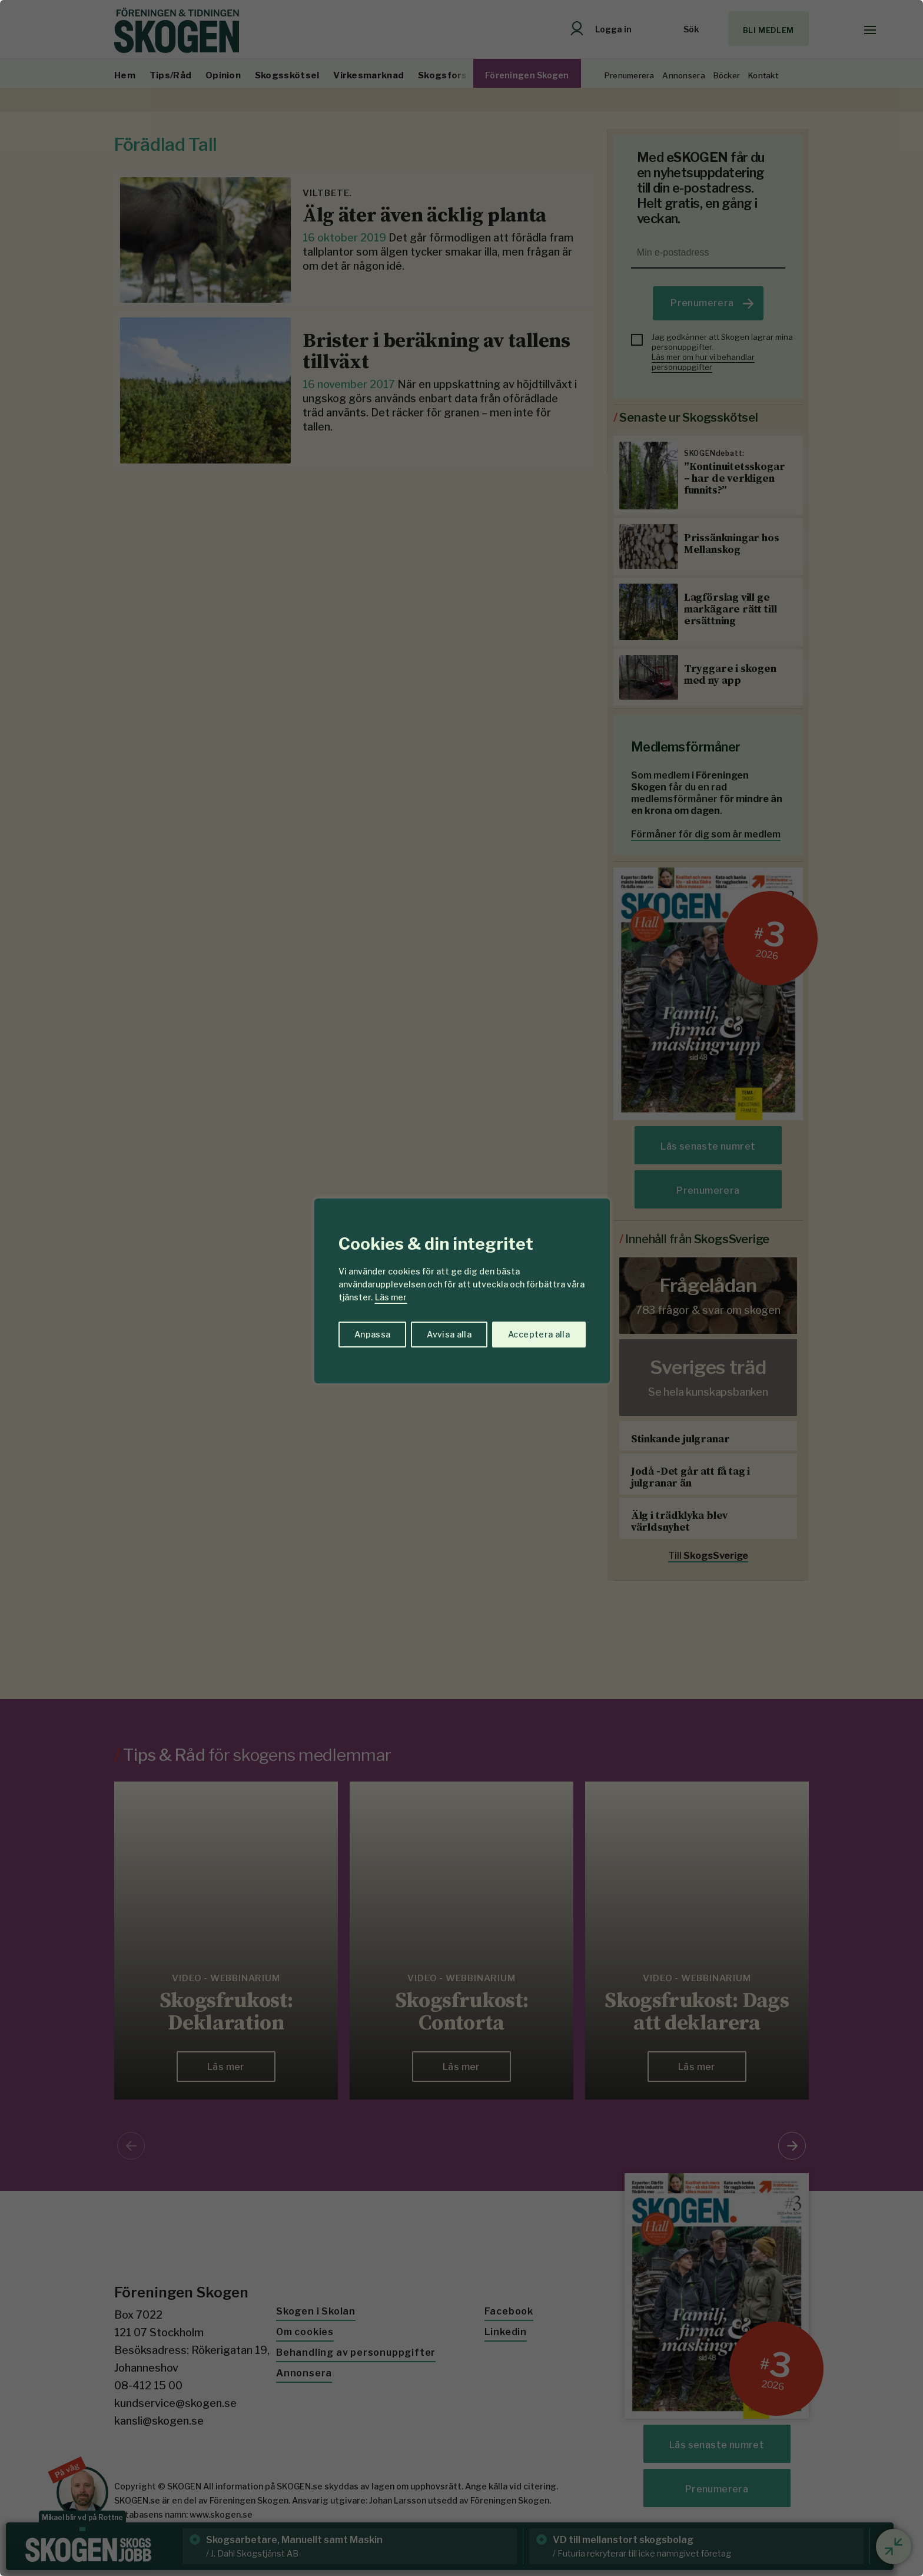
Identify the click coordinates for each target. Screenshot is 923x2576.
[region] (461, 1288)
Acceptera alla (539, 1334)
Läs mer (391, 1297)
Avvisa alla (449, 1334)
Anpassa (372, 1334)
